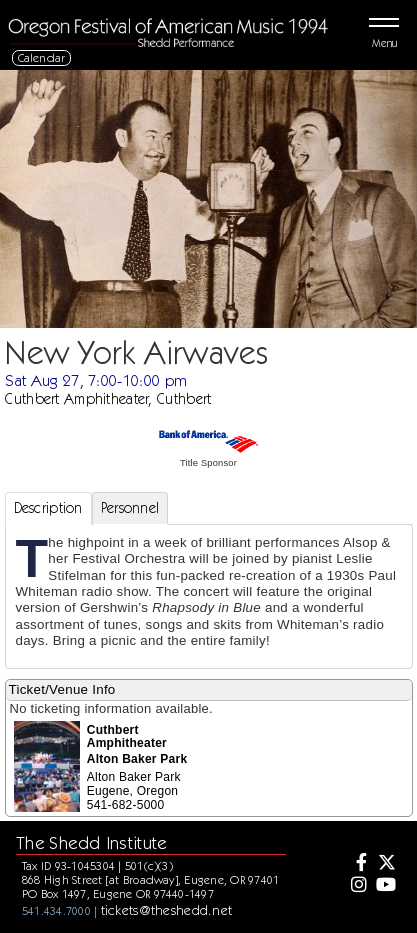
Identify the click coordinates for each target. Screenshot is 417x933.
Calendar (42, 57)
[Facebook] (357, 864)
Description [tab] (48, 508)
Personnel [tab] (130, 508)
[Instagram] (357, 886)
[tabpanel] (209, 596)
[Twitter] (385, 864)
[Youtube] (385, 886)
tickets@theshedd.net (167, 910)
